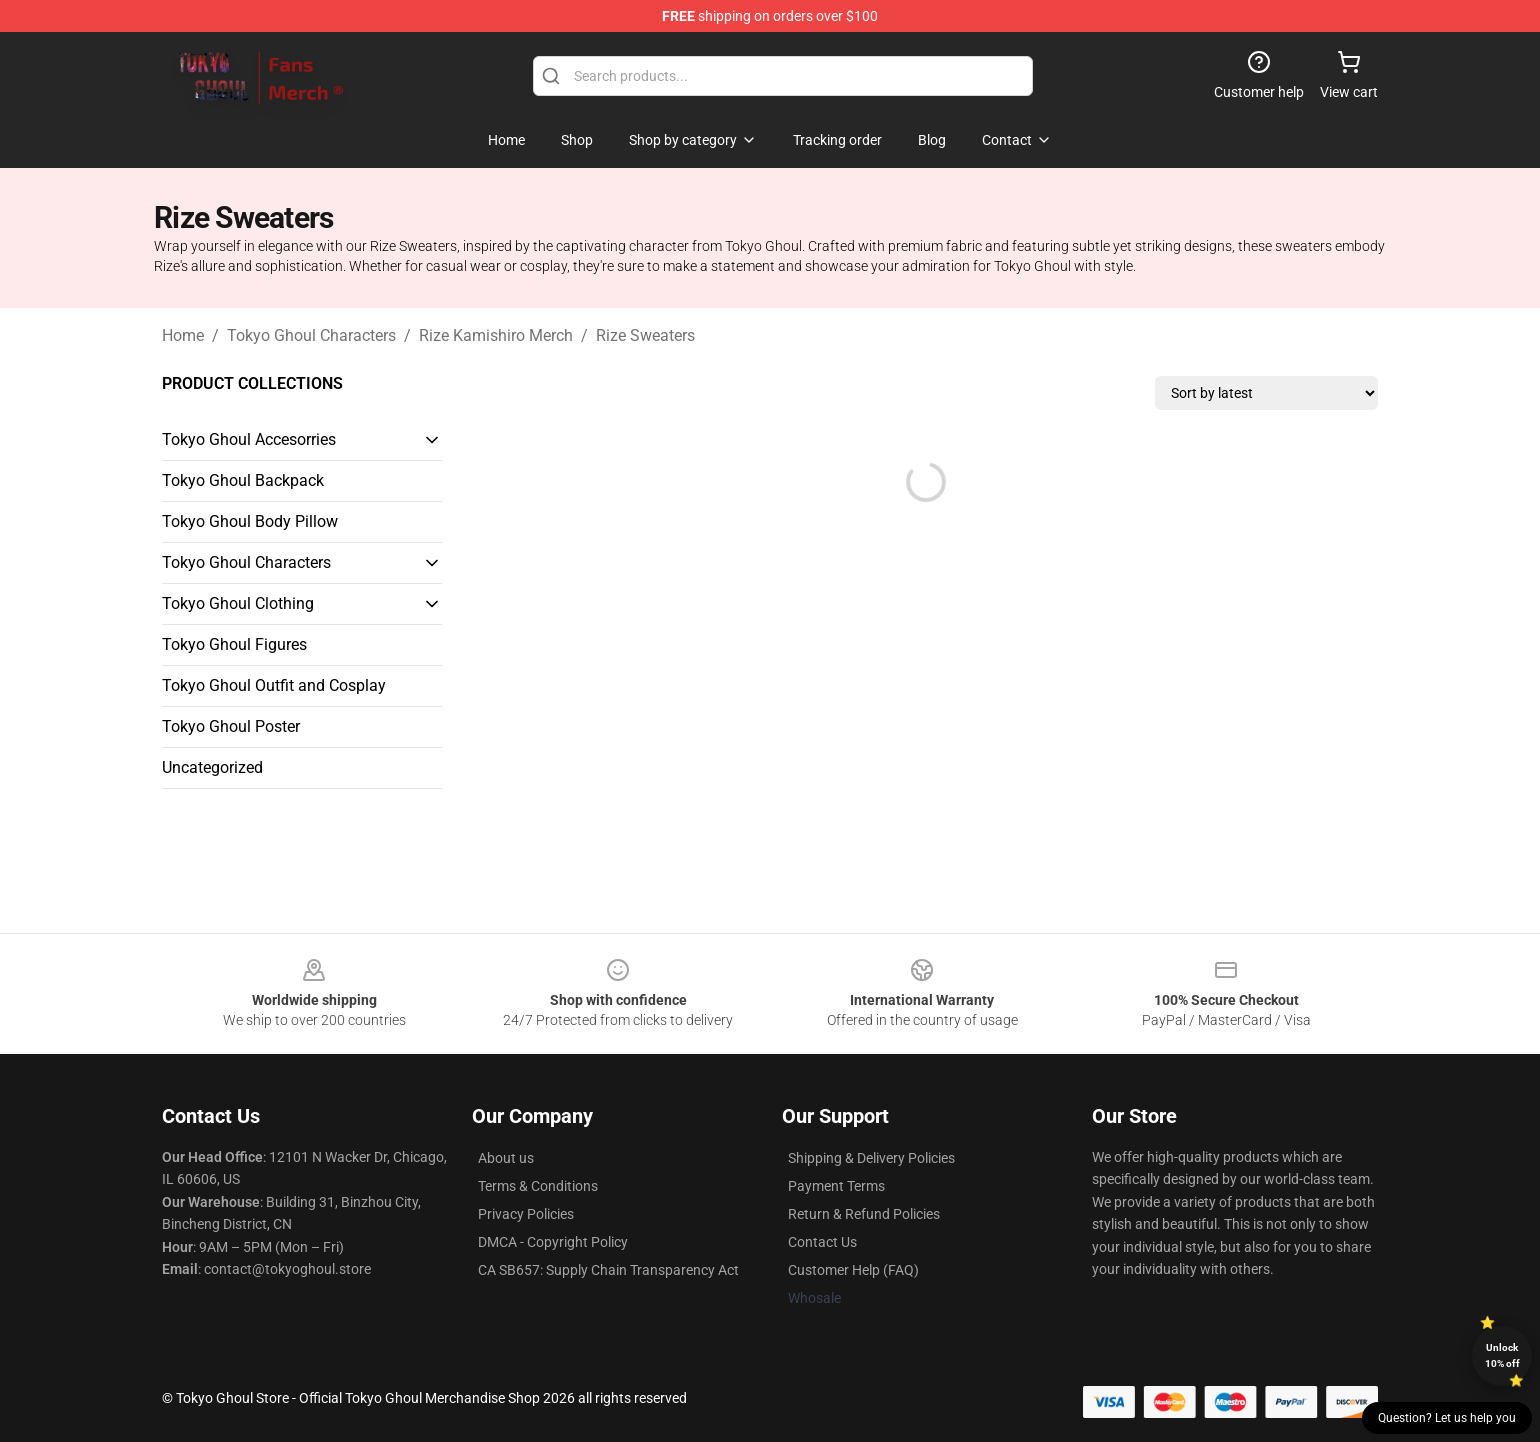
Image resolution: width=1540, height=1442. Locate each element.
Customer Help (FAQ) (853, 1270)
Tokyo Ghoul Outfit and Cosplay (274, 685)
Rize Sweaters (645, 335)
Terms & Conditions (538, 1186)
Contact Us (822, 1242)
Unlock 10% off (1502, 1355)
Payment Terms (836, 1186)
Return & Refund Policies (864, 1214)
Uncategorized (212, 767)
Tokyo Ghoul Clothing (238, 603)
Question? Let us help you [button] (1447, 1418)
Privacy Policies (526, 1214)
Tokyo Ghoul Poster (231, 726)
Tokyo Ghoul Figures (234, 644)
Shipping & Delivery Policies (871, 1158)
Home (183, 335)
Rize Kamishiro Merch (496, 335)
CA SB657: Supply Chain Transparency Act (608, 1270)
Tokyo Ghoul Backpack (243, 480)
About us (506, 1158)
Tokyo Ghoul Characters (311, 335)
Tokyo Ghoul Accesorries (249, 439)
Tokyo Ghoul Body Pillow (250, 521)
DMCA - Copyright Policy (553, 1242)
